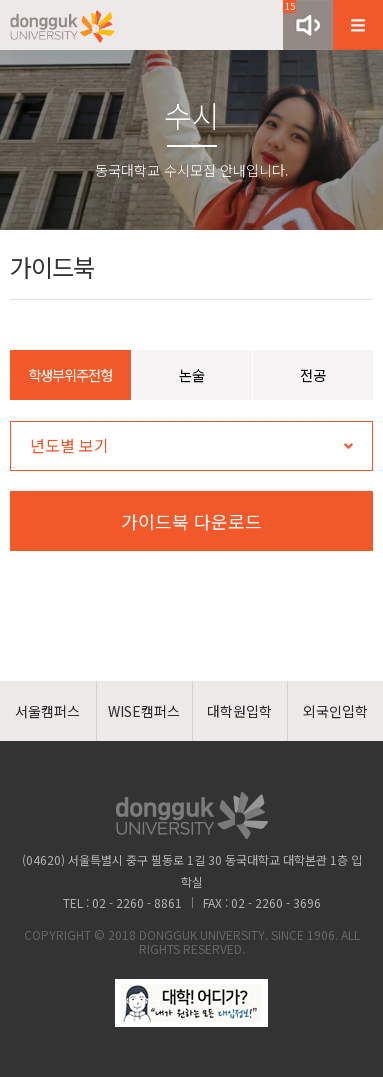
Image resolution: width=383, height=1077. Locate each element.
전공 (313, 374)
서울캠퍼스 (47, 711)
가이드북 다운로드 (191, 521)
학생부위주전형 (70, 374)
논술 (192, 374)
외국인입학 (335, 711)
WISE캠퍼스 (144, 711)
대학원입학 (239, 711)
